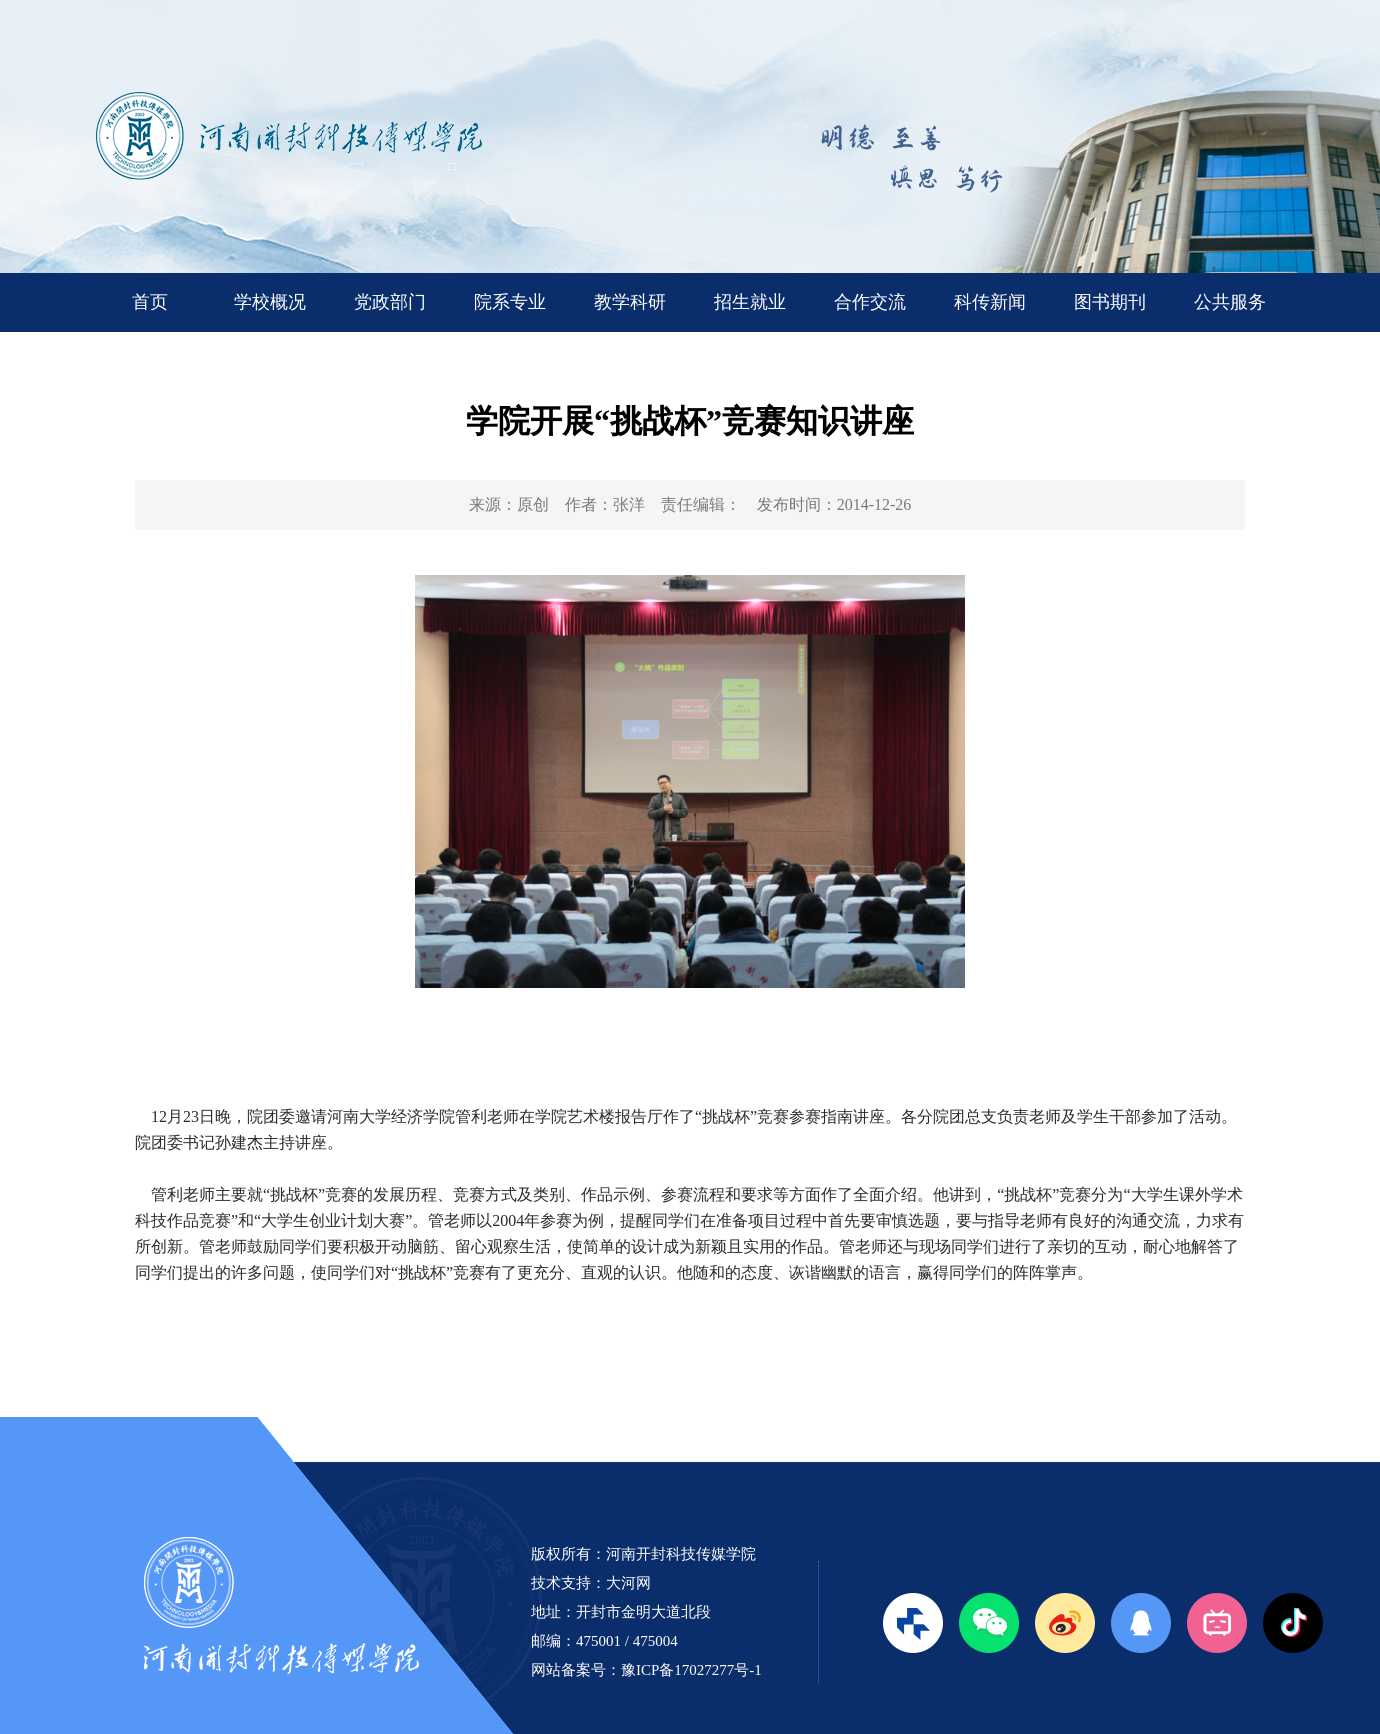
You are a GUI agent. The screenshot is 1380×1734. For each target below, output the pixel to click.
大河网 (628, 1583)
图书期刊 (1110, 302)
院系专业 (510, 302)
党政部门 (390, 302)
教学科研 (630, 302)
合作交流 (870, 302)
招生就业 (750, 302)
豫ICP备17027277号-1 (691, 1670)
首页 (150, 302)
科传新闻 (990, 302)
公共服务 (1230, 302)
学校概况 (270, 302)
